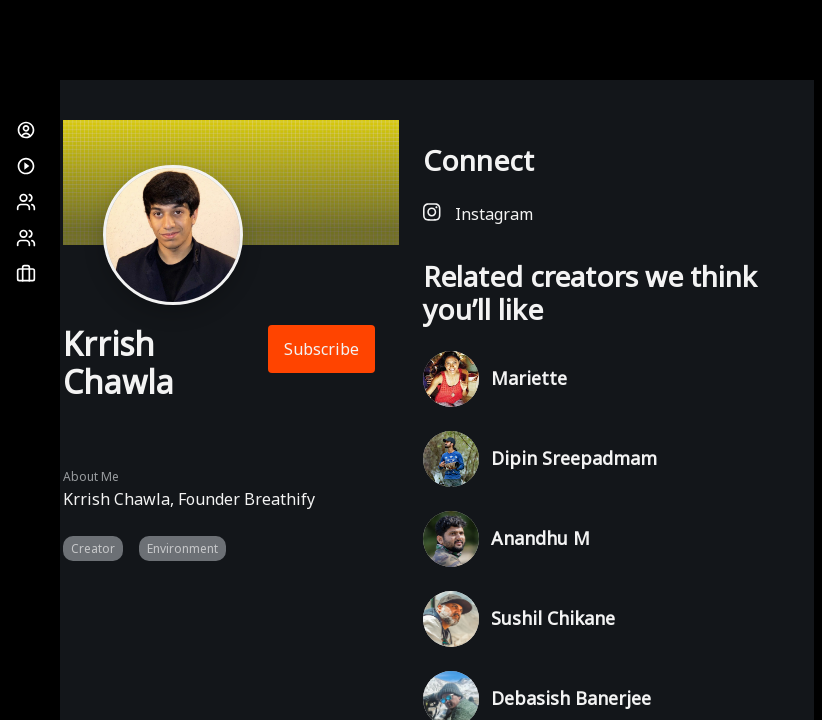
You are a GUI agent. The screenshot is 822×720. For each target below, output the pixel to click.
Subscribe (321, 349)
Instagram (478, 213)
